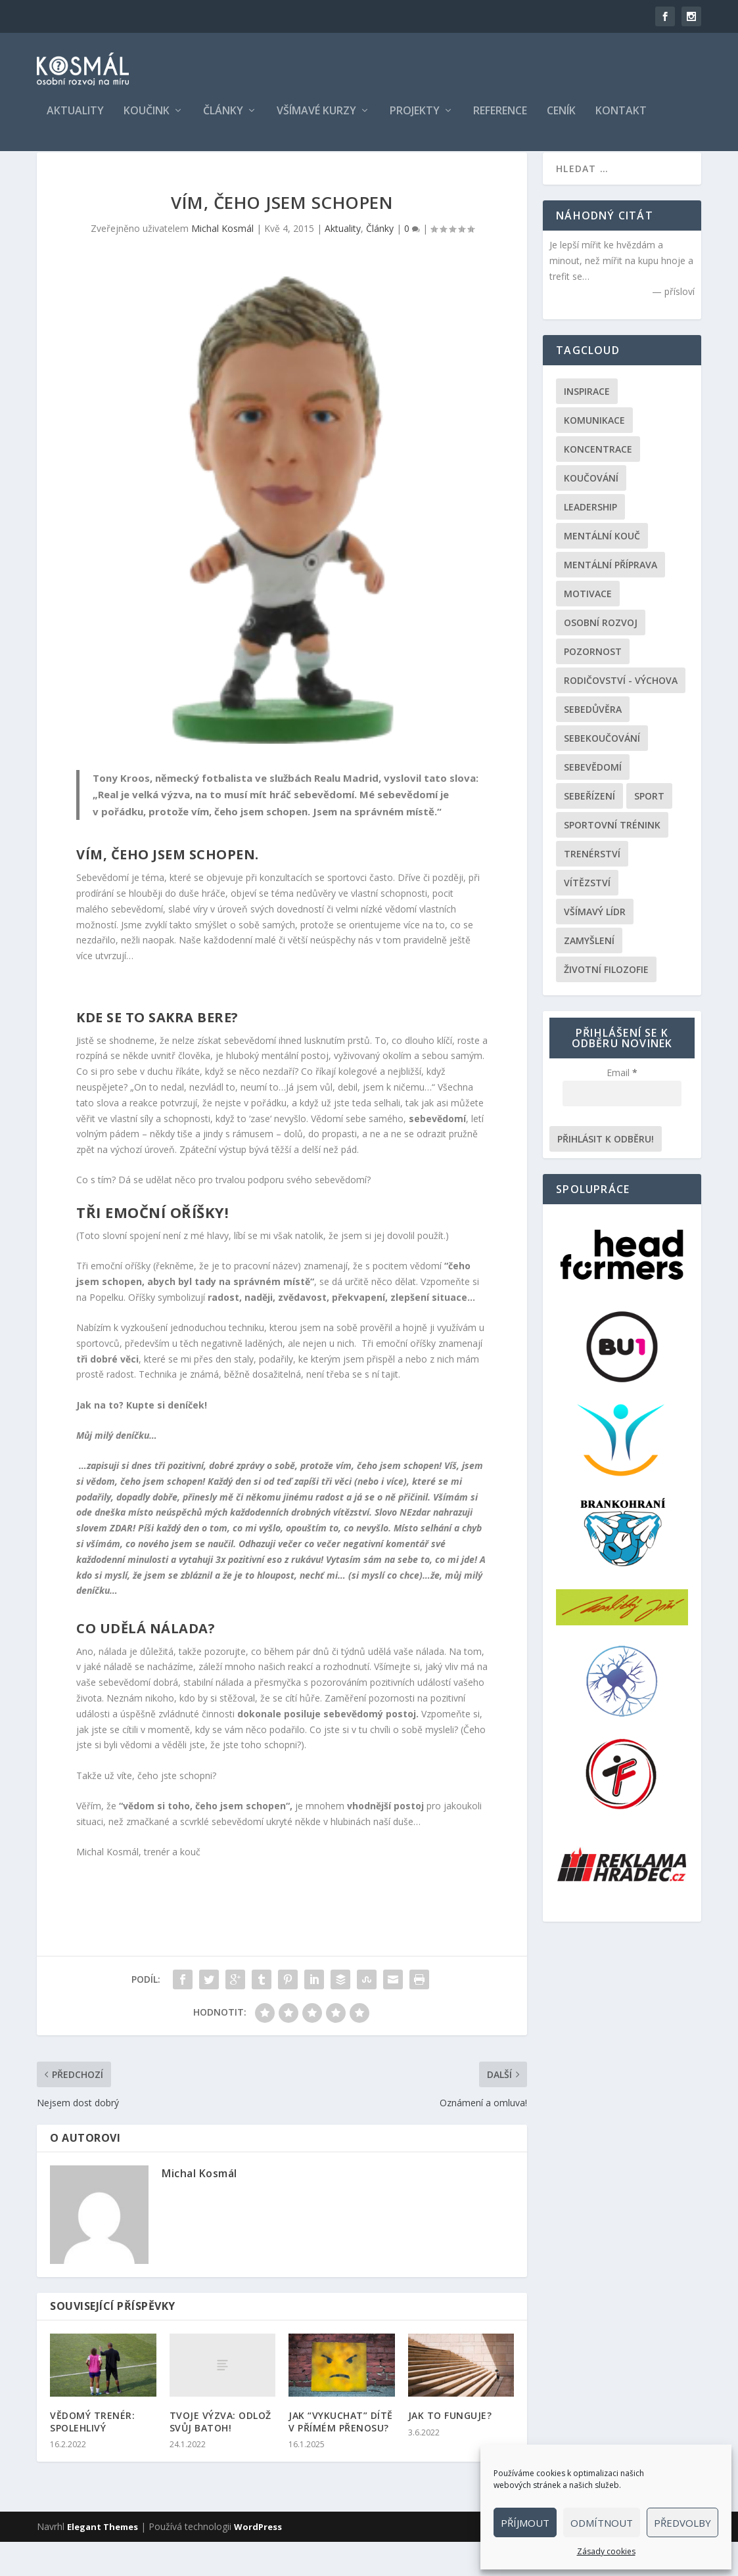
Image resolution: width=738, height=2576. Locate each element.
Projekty (415, 120)
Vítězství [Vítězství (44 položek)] (587, 917)
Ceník (561, 120)
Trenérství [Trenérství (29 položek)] (592, 888)
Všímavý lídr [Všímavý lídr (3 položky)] (595, 945)
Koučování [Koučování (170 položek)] (591, 512)
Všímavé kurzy (316, 120)
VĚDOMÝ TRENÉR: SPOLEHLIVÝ (92, 2455)
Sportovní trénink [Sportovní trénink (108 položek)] (612, 859)
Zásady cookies (606, 2551)
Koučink (147, 120)
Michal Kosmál (222, 262)
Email (622, 1106)
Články (223, 120)
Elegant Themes (102, 2561)
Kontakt (621, 120)
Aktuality (75, 120)
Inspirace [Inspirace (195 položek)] (587, 425)
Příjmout (525, 2522)
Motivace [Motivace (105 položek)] (588, 627)
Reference (500, 120)
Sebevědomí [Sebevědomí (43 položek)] (593, 801)
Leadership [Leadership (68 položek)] (590, 541)
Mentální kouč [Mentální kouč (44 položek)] (602, 570)
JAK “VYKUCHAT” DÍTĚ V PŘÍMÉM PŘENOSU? (340, 2455)
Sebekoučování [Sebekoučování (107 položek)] (602, 772)
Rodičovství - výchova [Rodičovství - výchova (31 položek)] (621, 714)
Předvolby (682, 2522)
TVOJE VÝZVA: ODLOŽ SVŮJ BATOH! (220, 2455)
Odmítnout (601, 2522)
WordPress (258, 2561)
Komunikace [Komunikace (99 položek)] (594, 454)
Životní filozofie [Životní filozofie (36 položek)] (606, 1003)
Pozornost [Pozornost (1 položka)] (593, 685)
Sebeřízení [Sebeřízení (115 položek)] (589, 830)
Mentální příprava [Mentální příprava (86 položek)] (610, 599)
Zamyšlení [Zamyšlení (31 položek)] (589, 974)
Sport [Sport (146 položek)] (649, 830)
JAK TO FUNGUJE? (450, 2449)
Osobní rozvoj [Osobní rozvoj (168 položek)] (600, 656)
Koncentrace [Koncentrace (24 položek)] (598, 483)
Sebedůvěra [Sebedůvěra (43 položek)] (593, 743)
